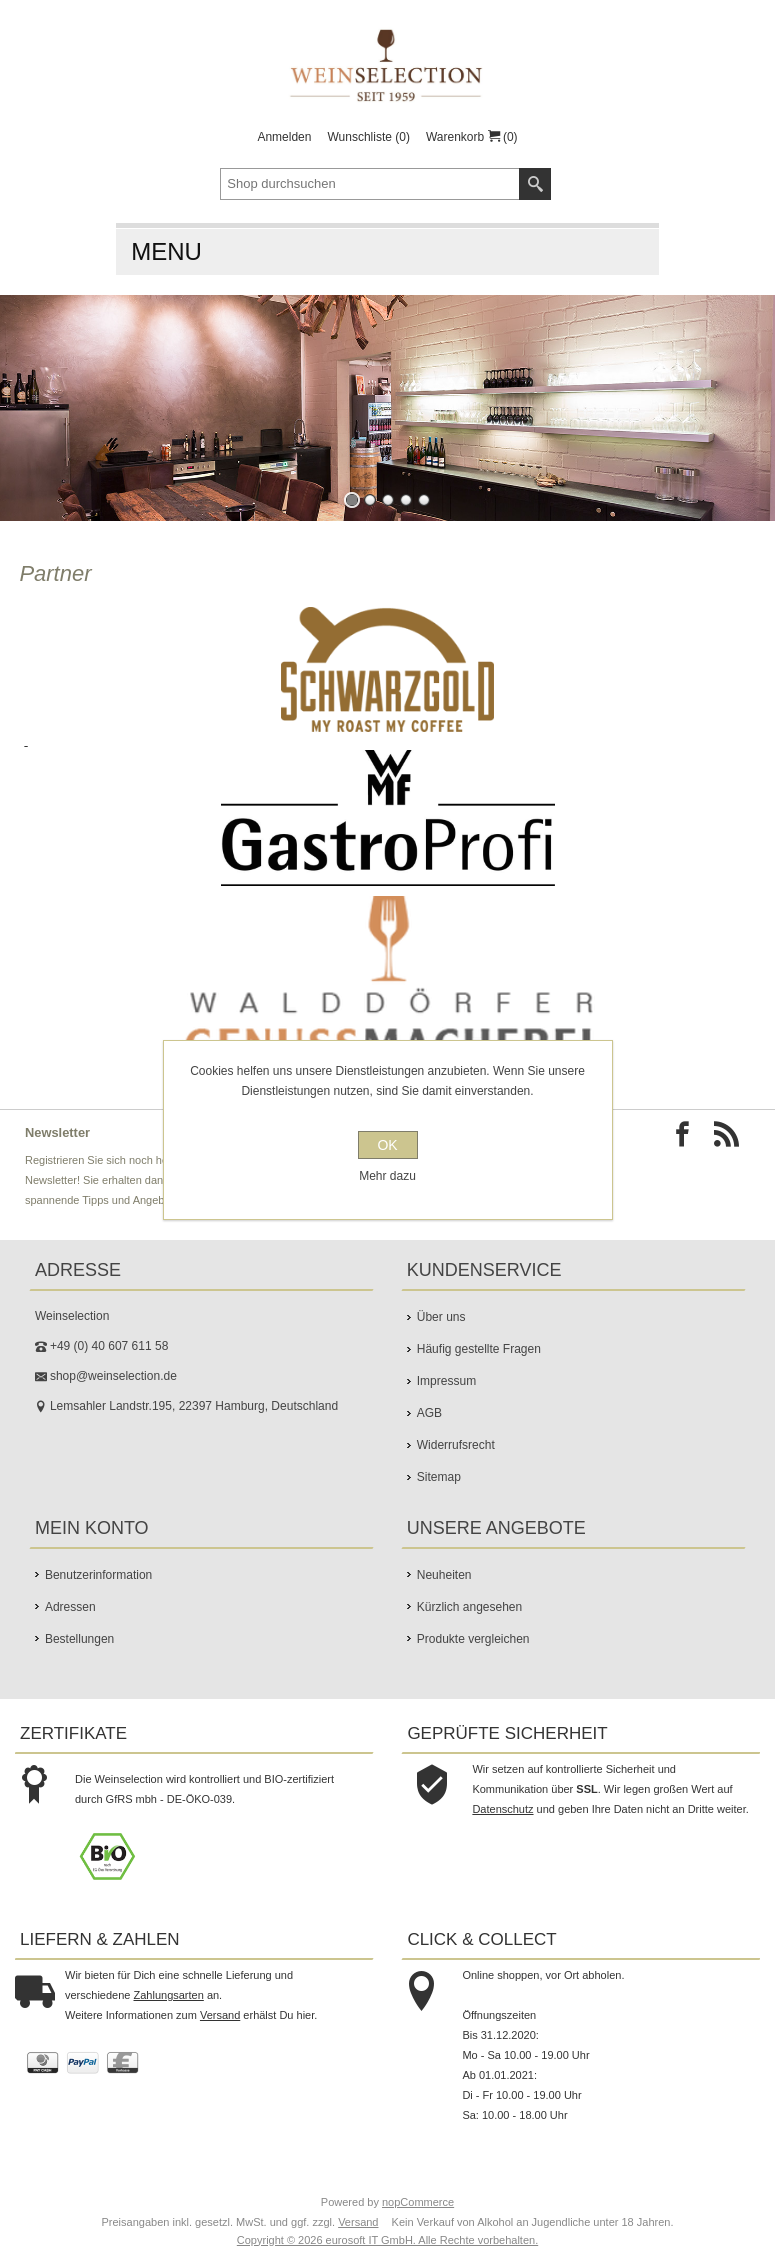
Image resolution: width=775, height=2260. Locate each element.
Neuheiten (444, 1575)
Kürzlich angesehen (469, 1607)
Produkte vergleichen (473, 1639)
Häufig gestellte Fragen (479, 1349)
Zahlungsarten (169, 1995)
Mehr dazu (387, 1176)
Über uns (441, 1317)
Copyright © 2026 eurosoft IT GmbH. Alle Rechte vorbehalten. (387, 2240)
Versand (220, 2015)
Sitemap (439, 1477)
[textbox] (370, 184)
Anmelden (284, 137)
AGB (429, 1413)
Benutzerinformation (98, 1575)
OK (387, 1145)
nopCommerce (418, 2202)
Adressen (70, 1607)
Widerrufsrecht (456, 1445)
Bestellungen (79, 1639)
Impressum (446, 1381)
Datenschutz (502, 1809)
